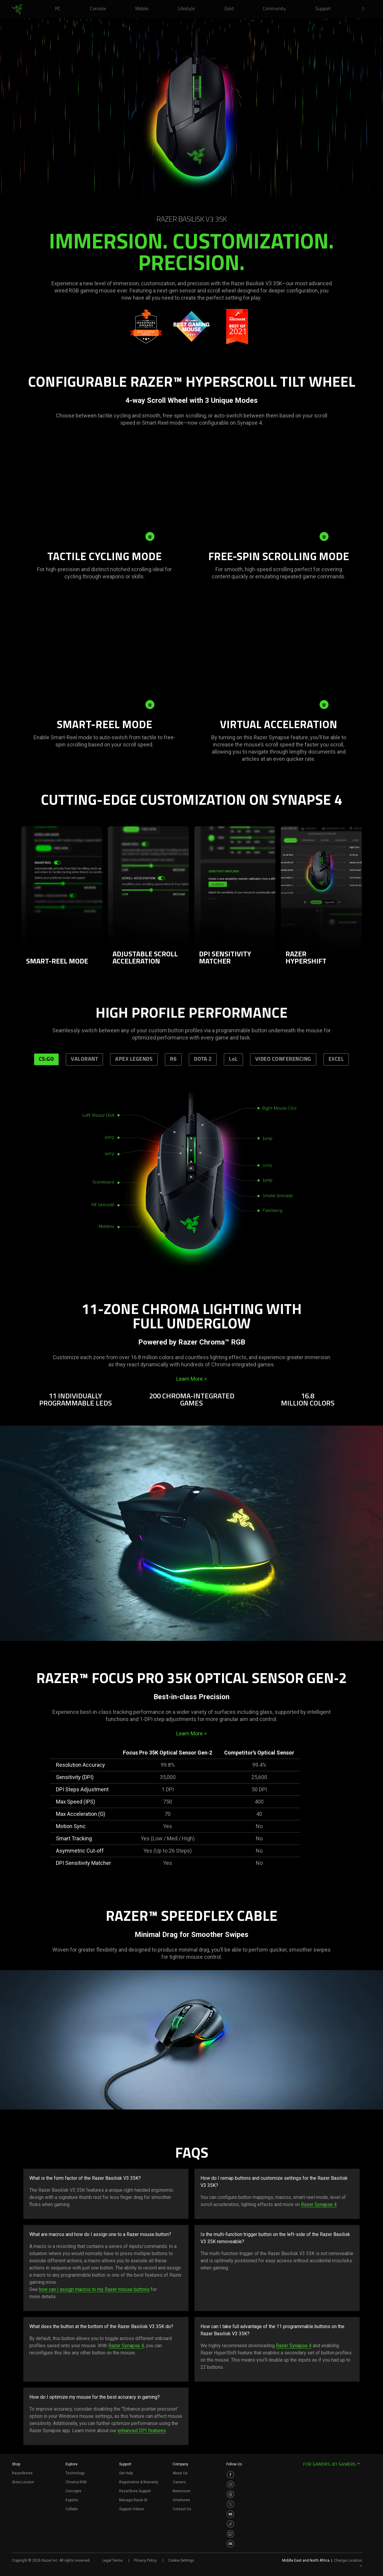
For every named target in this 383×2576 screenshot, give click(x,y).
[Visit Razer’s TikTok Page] (230, 2524)
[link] (17, 9)
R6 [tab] (173, 1059)
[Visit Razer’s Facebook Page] (230, 2474)
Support (125, 2464)
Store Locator (23, 2482)
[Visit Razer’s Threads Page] (230, 2494)
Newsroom (182, 2491)
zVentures (181, 2500)
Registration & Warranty (138, 2482)
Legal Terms (112, 2560)
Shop (16, 2464)
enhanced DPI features (142, 2430)
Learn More (191, 1379)
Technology (75, 2473)
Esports (72, 2500)
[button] (365, 9)
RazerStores (22, 2473)
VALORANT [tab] (84, 1059)
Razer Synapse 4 (319, 2204)
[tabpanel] (191, 1191)
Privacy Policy (145, 2560)
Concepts (73, 2491)
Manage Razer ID (133, 2500)
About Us (180, 2473)
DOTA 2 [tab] (203, 1059)
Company (180, 2464)
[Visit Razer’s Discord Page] (230, 2544)
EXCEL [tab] (336, 1059)
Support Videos (131, 2509)
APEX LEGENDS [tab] (134, 1059)
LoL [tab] (233, 1059)
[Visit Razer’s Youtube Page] (230, 2514)
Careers (179, 2482)
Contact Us (182, 2509)
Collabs (72, 2509)
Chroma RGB (76, 2482)
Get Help (126, 2473)
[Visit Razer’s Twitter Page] (230, 2504)
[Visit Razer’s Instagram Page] (230, 2484)
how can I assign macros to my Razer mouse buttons (94, 2289)
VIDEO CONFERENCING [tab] (283, 1059)
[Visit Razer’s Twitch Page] (230, 2534)
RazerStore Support (135, 2491)
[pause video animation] (150, 536)
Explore (71, 2464)
